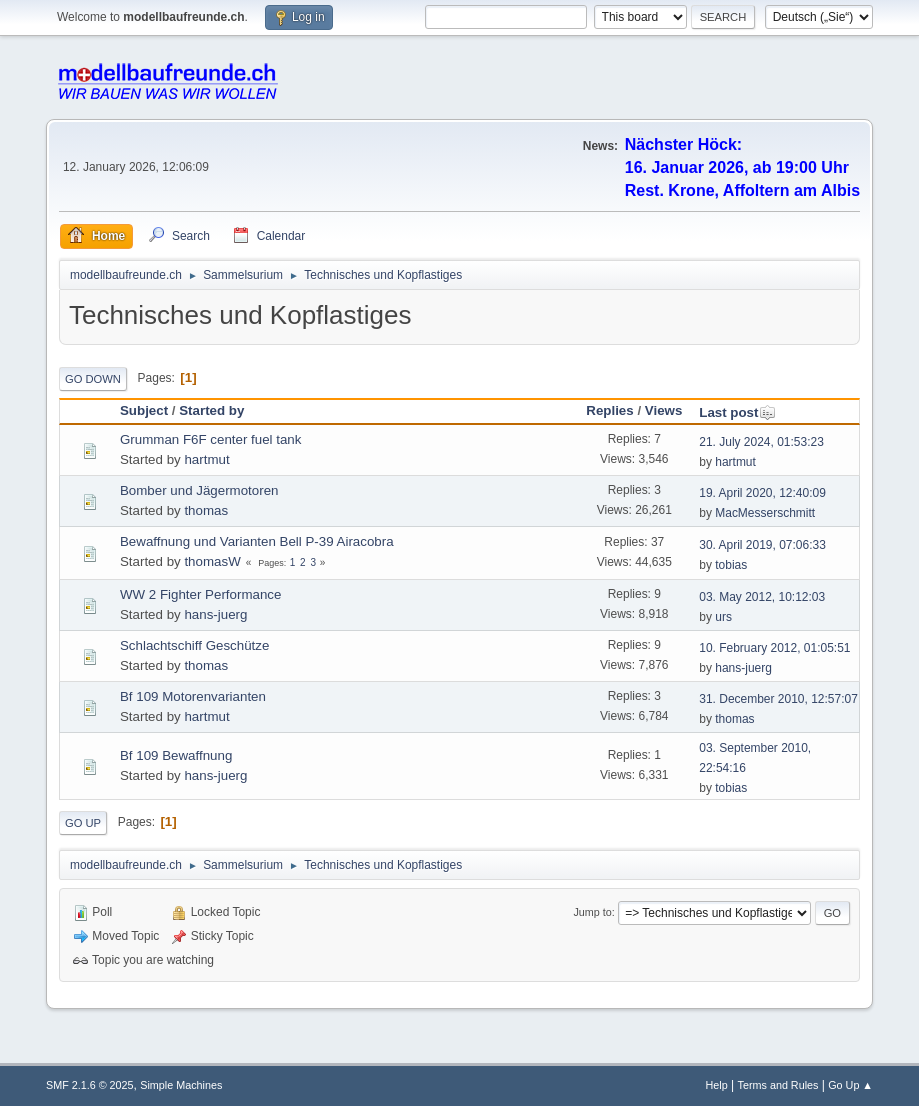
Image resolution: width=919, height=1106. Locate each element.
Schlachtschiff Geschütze (194, 645)
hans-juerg (215, 614)
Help (717, 1085)
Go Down (93, 379)
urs (723, 617)
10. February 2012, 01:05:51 (774, 648)
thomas (206, 510)
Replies (609, 410)
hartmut (206, 459)
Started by (211, 410)
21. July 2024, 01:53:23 (761, 442)
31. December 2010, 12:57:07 (778, 699)
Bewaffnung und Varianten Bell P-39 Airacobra (257, 541)
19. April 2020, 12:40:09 (762, 493)
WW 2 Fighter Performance (200, 594)
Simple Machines (181, 1085)
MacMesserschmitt (765, 513)
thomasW (212, 561)
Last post (737, 412)
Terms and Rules (778, 1085)
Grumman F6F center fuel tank (210, 439)
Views (664, 410)
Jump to (592, 912)
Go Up (83, 823)
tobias (731, 565)
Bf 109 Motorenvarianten (193, 696)
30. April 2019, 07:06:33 (762, 545)
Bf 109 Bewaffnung (176, 755)
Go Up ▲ (850, 1085)
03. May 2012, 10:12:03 (762, 597)
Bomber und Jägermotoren (199, 490)
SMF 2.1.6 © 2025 (90, 1085)
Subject (144, 410)
